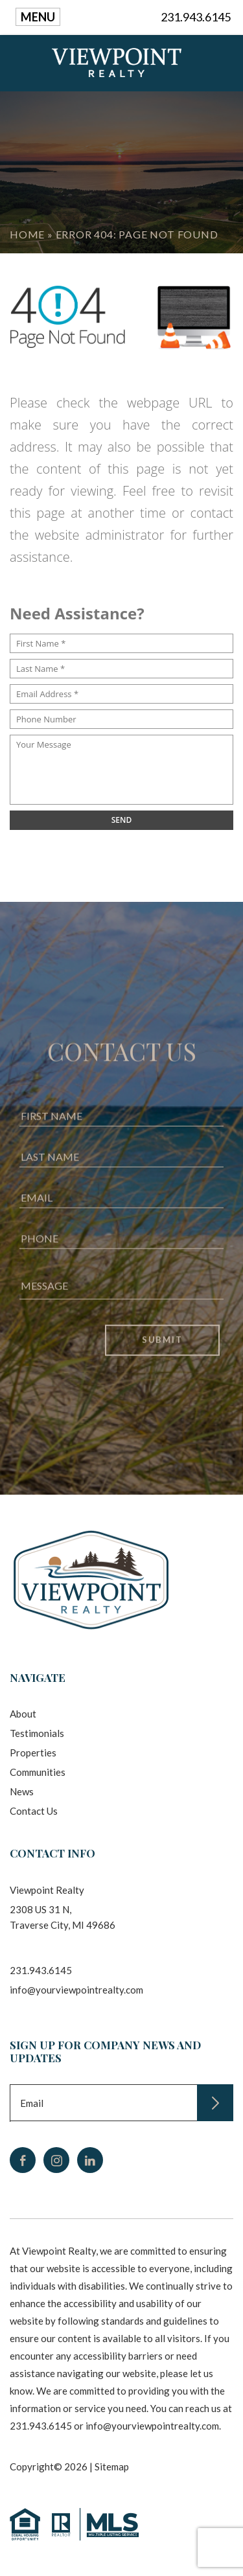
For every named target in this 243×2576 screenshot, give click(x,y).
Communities (37, 1772)
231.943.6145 (196, 17)
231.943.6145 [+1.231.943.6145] (41, 1970)
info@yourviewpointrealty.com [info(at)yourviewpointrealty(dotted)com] (76, 1989)
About (23, 1713)
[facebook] (23, 2160)
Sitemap (112, 2466)
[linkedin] (90, 2160)
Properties (33, 1752)
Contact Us (34, 1811)
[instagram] (56, 2160)
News (22, 1791)
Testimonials (37, 1733)
